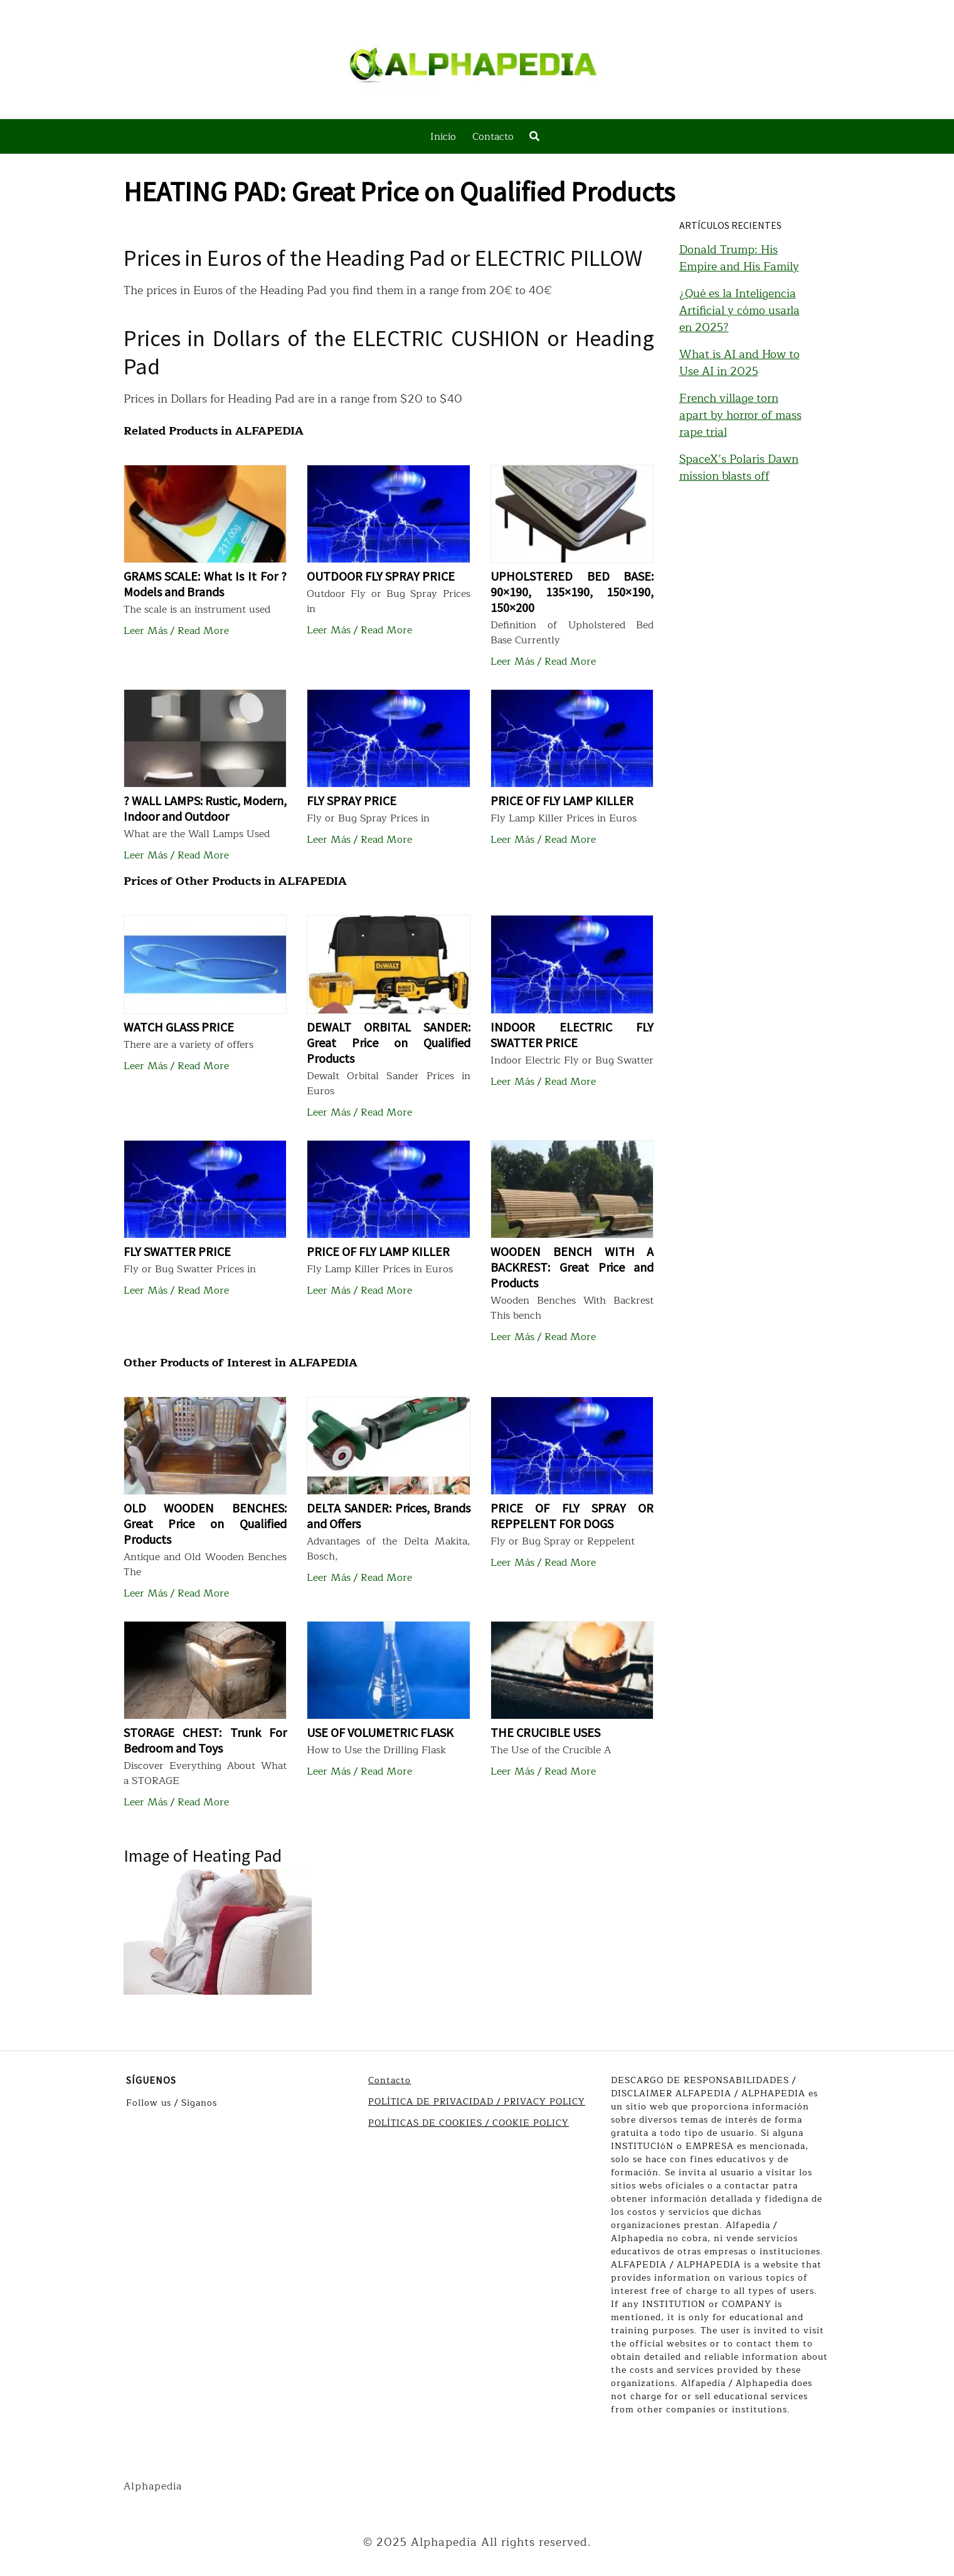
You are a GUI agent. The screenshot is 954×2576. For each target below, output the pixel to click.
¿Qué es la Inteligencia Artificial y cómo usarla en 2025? (739, 310)
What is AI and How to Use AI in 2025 (739, 363)
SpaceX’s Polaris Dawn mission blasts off (738, 467)
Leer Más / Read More (176, 630)
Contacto (493, 136)
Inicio (443, 136)
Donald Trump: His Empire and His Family (739, 258)
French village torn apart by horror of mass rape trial (740, 415)
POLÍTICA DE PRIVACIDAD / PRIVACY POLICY (476, 2101)
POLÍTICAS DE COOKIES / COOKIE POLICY (468, 2123)
